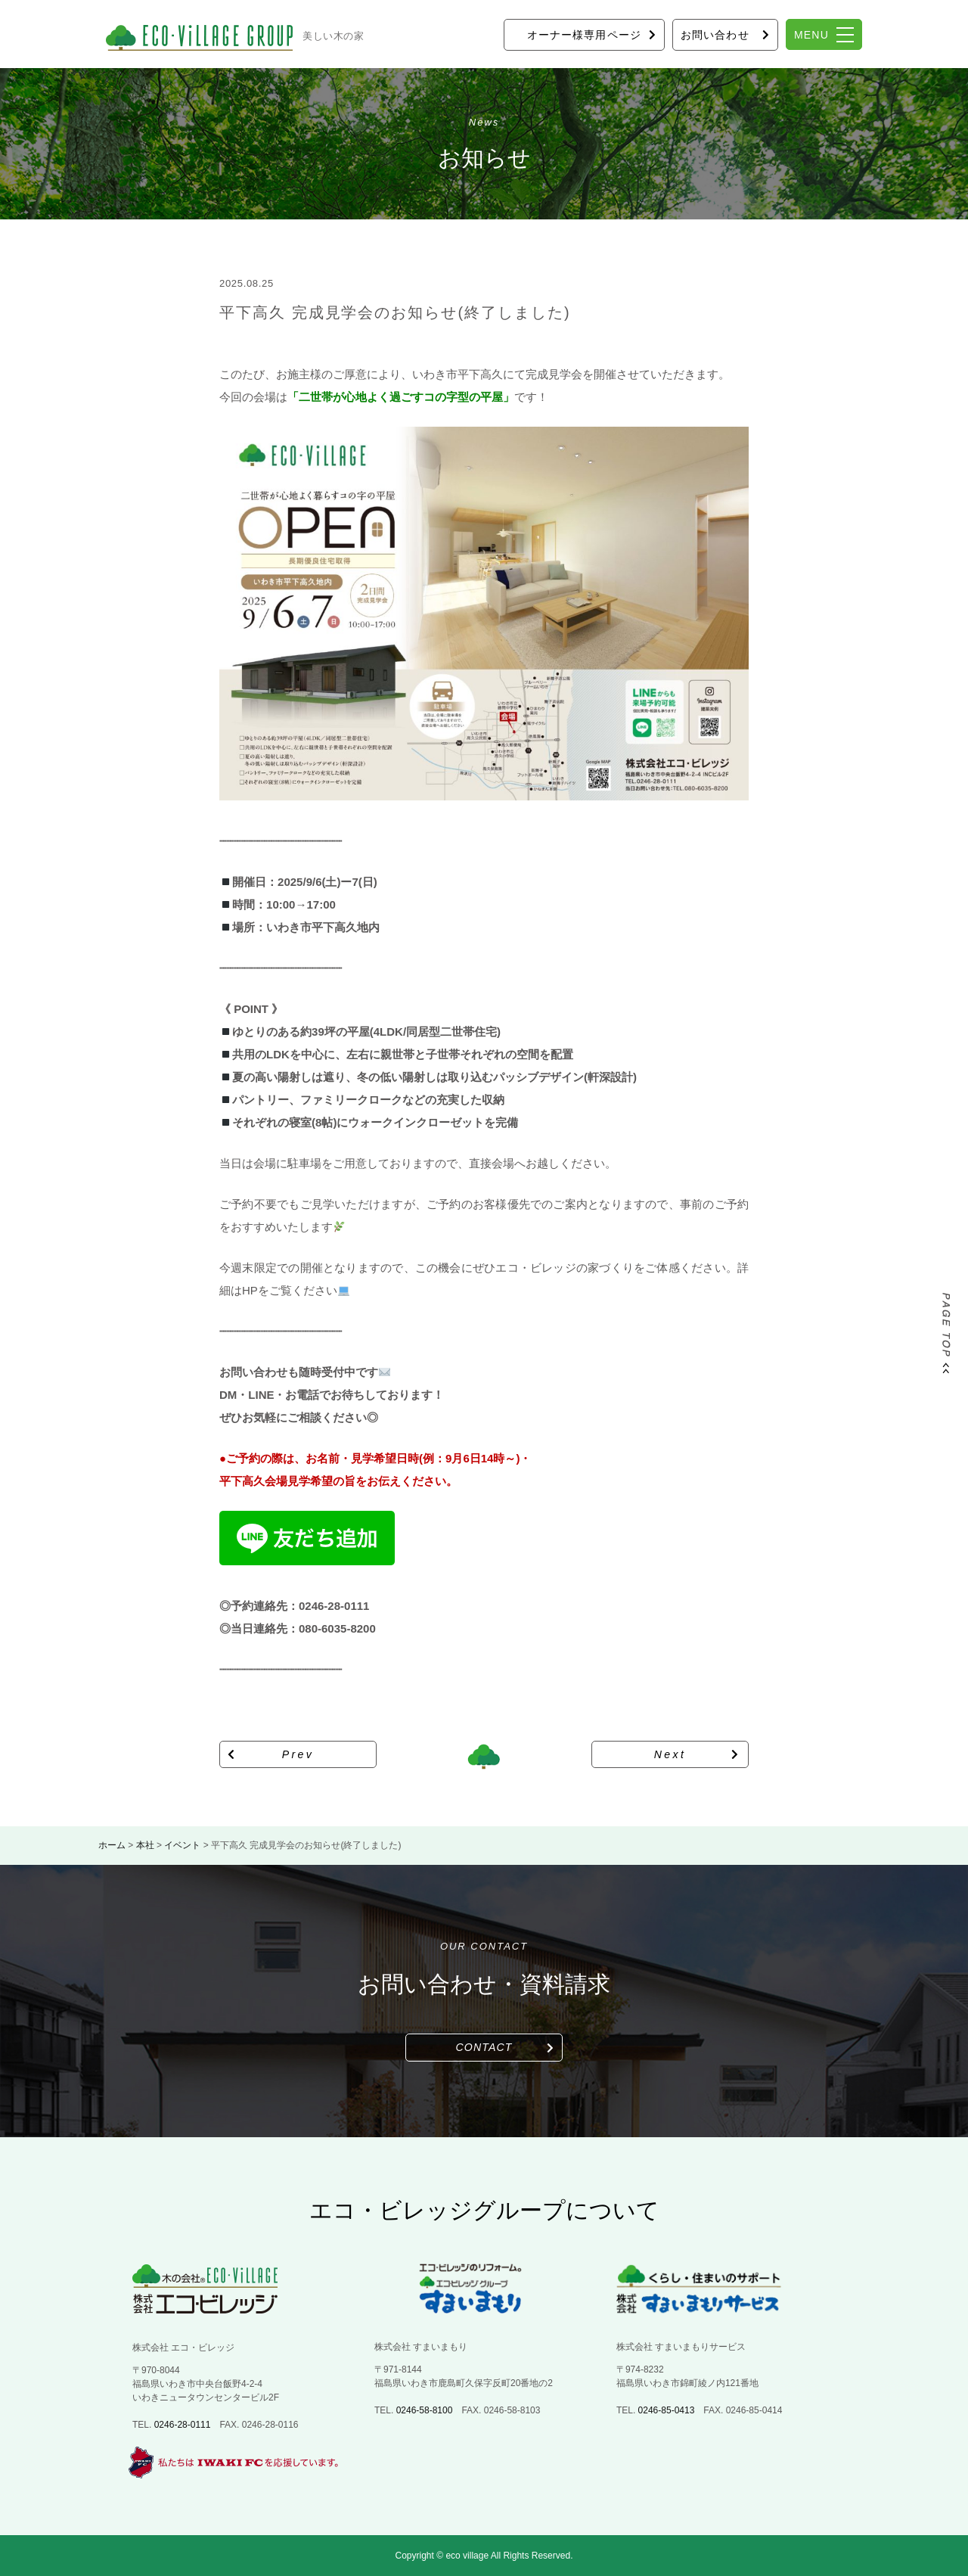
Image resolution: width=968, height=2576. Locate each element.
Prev (298, 1754)
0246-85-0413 (666, 2410)
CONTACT (484, 2047)
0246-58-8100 (424, 2410)
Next (670, 1754)
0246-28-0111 (182, 2424)
